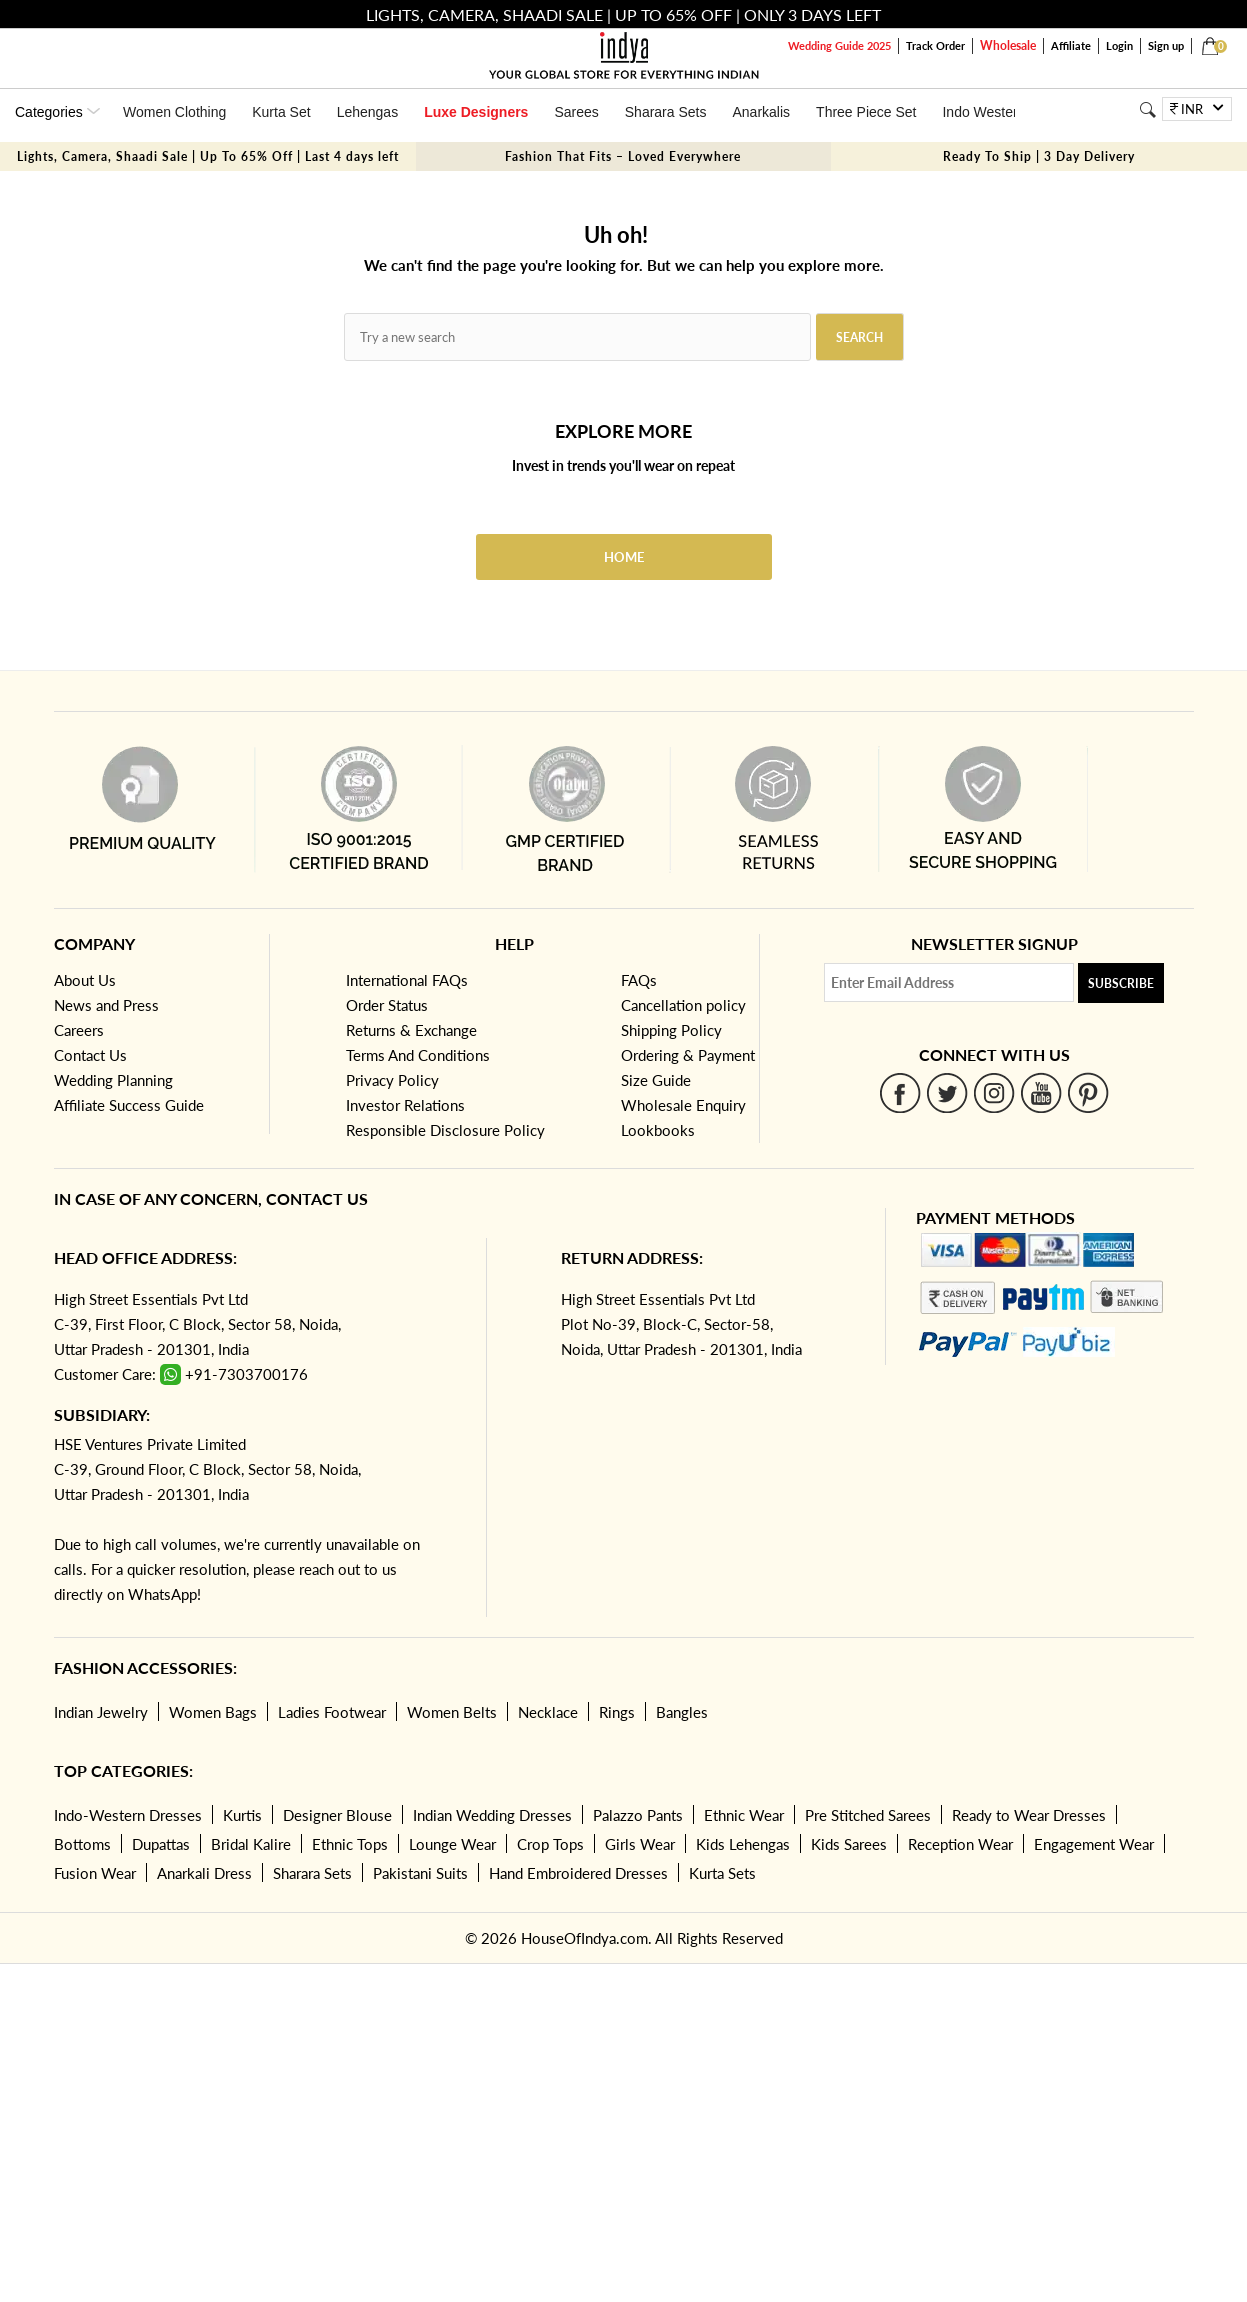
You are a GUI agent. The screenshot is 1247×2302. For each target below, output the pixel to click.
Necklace (548, 1712)
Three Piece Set (866, 112)
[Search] (1147, 109)
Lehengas (368, 112)
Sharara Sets (666, 112)
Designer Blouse (337, 1815)
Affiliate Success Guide (129, 1105)
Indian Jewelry (101, 1712)
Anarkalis (761, 112)
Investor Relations (405, 1105)
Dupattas (161, 1844)
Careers (79, 1030)
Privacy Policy (392, 1080)
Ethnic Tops (350, 1844)
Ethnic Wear (744, 1815)
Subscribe (1121, 983)
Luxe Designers (476, 112)
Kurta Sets (722, 1873)
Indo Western (983, 112)
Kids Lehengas (743, 1844)
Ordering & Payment (688, 1055)
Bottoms (82, 1844)
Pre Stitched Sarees (868, 1815)
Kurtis (242, 1815)
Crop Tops (550, 1844)
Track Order (935, 45)
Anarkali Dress (204, 1873)
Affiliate (1071, 45)
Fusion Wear (95, 1873)
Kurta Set (281, 112)
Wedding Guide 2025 (839, 45)
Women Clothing (174, 112)
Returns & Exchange (411, 1030)
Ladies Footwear (332, 1712)
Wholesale (1008, 45)
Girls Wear (640, 1844)
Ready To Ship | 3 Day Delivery (1039, 156)
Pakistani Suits (420, 1873)
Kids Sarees (849, 1844)
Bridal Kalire (251, 1844)
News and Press (106, 1005)
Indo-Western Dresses (128, 1815)
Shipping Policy (671, 1030)
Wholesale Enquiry (683, 1105)
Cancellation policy (683, 1005)
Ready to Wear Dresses (1029, 1815)
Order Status (387, 1005)
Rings (617, 1712)
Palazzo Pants (638, 1815)
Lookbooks (658, 1130)
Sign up (1166, 45)
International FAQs (407, 980)
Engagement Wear (1094, 1844)
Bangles (682, 1712)
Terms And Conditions (418, 1055)
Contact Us (90, 1055)
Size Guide (656, 1080)
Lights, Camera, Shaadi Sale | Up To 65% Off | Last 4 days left (208, 156)
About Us (85, 980)
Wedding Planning (113, 1080)
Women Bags (213, 1712)
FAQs (639, 980)
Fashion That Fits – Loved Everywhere (623, 156)
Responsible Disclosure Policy (445, 1130)
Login (1119, 45)
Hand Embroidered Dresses (578, 1873)
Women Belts (452, 1712)
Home (624, 557)
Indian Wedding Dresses (492, 1815)
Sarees (576, 112)
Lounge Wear (452, 1844)
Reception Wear (960, 1844)
